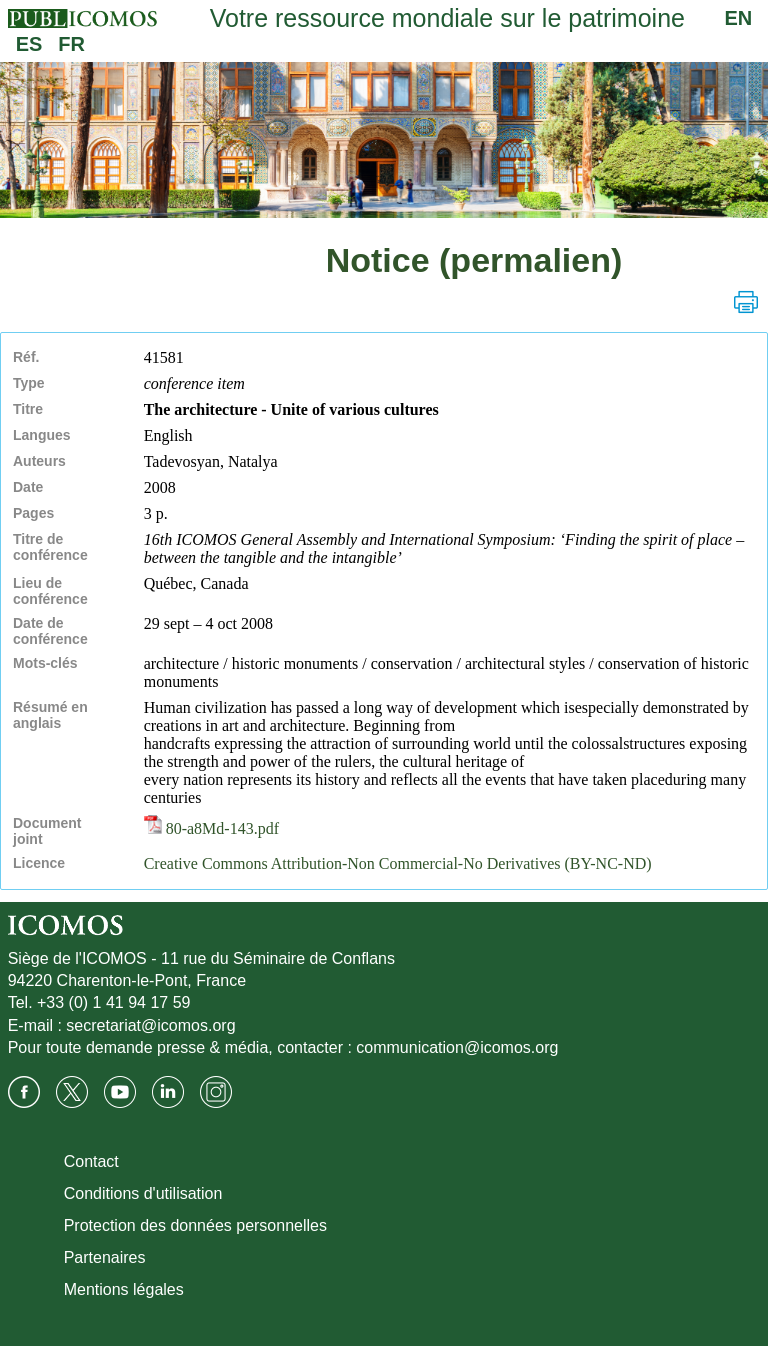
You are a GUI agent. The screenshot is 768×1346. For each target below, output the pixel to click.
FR (71, 44)
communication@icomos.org (457, 1047)
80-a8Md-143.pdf (211, 828)
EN (739, 18)
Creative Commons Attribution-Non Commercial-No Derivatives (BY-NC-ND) (398, 863)
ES (29, 44)
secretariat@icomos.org (150, 1025)
